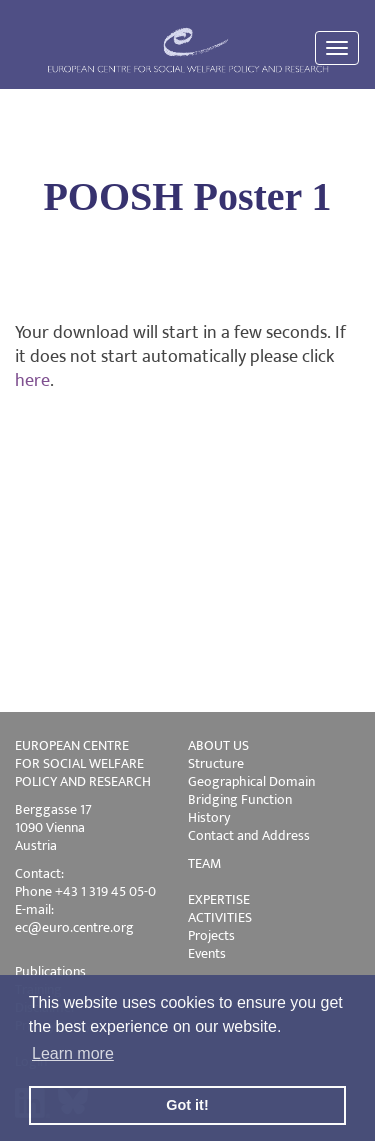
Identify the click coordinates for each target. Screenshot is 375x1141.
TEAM (204, 863)
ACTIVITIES (220, 917)
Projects (211, 935)
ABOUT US (218, 745)
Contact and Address (249, 835)
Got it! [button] (187, 1105)
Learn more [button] (73, 1053)
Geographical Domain (251, 781)
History (209, 817)
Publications (50, 971)
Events (207, 953)
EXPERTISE (219, 899)
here (32, 381)
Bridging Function (240, 799)
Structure (216, 763)
